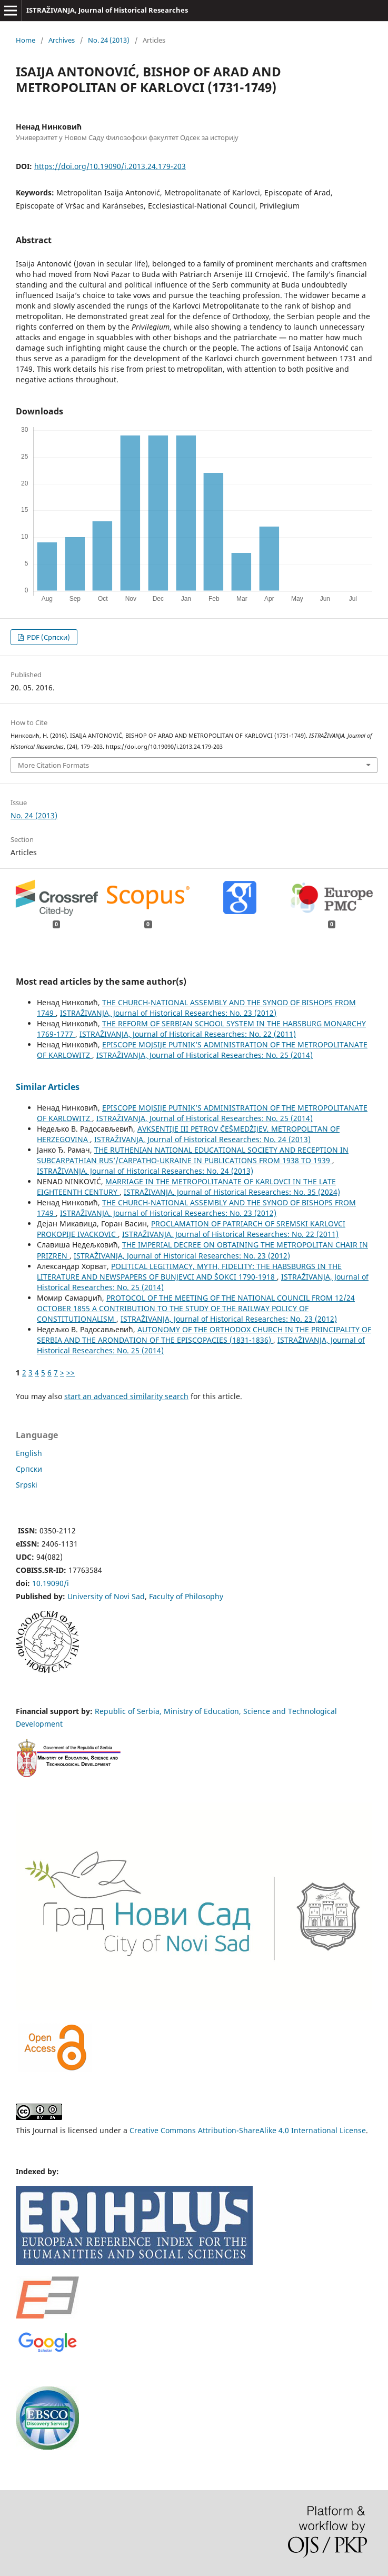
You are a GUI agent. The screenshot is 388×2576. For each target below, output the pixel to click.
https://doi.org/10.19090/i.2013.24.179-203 (110, 166)
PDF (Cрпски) (47, 637)
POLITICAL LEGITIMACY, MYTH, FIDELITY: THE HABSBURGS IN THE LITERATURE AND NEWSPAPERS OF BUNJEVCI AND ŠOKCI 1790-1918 (189, 1271)
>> (70, 1373)
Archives (61, 40)
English (29, 1453)
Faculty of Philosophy (186, 1596)
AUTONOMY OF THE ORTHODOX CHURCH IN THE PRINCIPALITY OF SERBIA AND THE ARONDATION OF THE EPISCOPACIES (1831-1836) (204, 1334)
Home (25, 40)
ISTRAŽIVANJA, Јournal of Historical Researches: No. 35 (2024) (232, 1192)
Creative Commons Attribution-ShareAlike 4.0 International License (248, 2130)
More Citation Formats (53, 765)
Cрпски (29, 1469)
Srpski (26, 1485)
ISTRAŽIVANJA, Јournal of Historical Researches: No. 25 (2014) (204, 1055)
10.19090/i (50, 1583)
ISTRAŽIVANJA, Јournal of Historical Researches (107, 10)
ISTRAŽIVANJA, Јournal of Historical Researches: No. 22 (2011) (187, 1034)
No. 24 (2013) (109, 40)
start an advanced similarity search (126, 1396)
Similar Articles (47, 1087)
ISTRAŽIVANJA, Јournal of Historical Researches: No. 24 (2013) (202, 1139)
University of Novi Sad (106, 1596)
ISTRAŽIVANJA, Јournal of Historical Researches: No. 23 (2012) (168, 1013)
